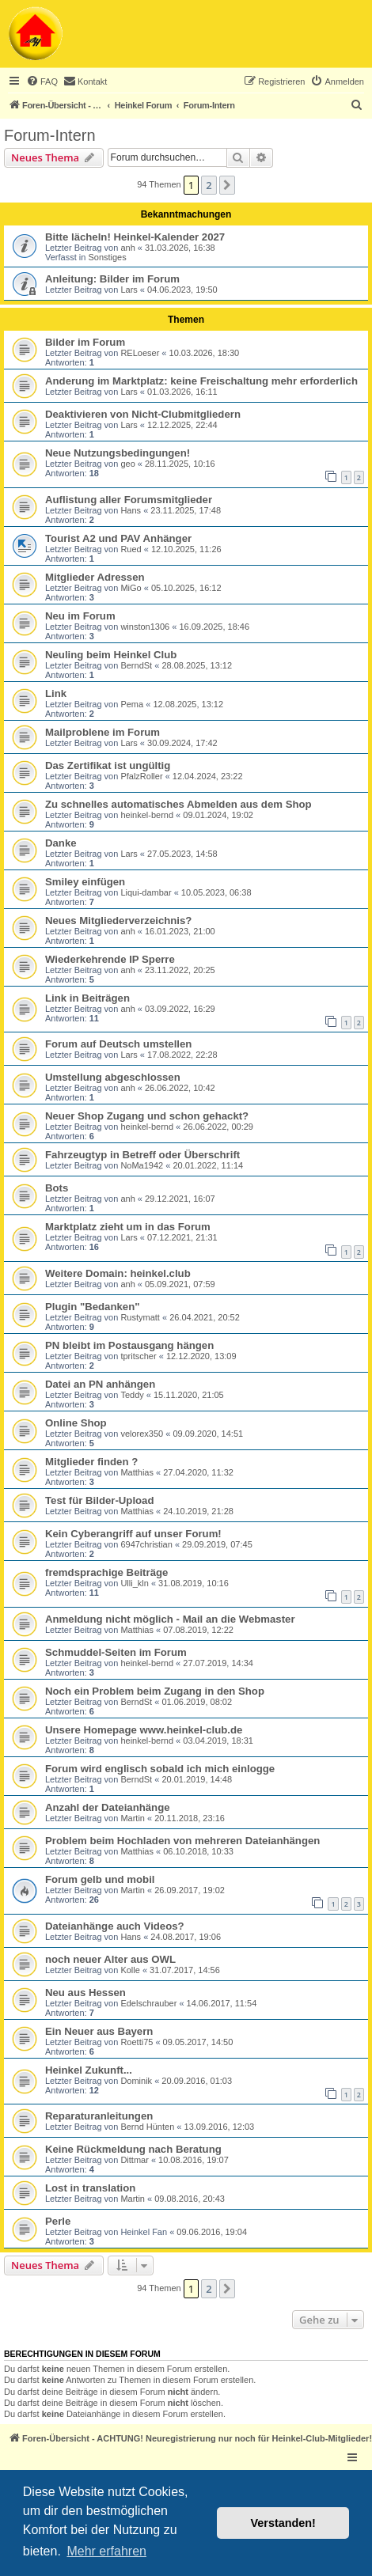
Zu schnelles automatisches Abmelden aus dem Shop (178, 804)
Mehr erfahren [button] (106, 2551)
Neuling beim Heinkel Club (111, 655)
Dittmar (134, 2160)
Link (55, 693)
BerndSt (136, 665)
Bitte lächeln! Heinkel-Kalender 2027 (135, 237)
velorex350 (141, 1433)
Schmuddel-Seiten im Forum (116, 1652)
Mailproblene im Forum (102, 732)
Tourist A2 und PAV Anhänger (118, 538)
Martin (132, 1818)
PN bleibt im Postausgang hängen (129, 1345)
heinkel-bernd (146, 815)
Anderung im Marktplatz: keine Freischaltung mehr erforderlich (201, 381)
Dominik (136, 2080)
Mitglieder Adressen (95, 577)
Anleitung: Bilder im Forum (112, 279)
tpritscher (138, 1356)
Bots (56, 1188)
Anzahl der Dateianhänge (107, 1807)
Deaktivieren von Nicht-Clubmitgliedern (143, 414)
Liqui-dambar (145, 892)
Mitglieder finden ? (91, 1462)
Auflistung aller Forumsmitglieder (128, 500)
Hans (130, 510)
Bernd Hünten (147, 2126)
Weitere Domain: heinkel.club (118, 1273)
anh (127, 247)
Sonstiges (107, 257)
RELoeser (139, 353)
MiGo (130, 588)
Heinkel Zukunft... (88, 2070)
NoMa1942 (141, 1165)
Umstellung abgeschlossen (112, 1077)
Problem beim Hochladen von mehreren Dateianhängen (182, 1841)
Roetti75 (136, 2042)
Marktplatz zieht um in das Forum (128, 1227)
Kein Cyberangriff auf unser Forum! (133, 1534)
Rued (130, 549)
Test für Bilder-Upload (99, 1500)
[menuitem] (42, 81)
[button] (227, 185)
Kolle (129, 1970)
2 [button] (208, 185)
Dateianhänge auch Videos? (114, 1926)
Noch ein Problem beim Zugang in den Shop (154, 1691)
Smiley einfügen (85, 882)
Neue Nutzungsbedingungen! (117, 453)
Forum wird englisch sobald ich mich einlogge (160, 1769)
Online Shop (76, 1423)
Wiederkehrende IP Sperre (110, 959)
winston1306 (144, 626)
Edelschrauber (148, 2003)
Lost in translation (90, 2188)
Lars (128, 289)
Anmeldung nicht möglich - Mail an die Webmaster (170, 1619)
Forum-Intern (50, 135)
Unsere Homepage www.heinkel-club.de (143, 1730)
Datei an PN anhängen (100, 1384)
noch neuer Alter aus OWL (110, 1959)
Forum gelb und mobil (99, 1879)
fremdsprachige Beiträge (106, 1572)
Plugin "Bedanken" (92, 1307)
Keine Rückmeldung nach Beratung (133, 2149)
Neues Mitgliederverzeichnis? (118, 920)
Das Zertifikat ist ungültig (107, 765)
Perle (57, 2221)
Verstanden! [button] (283, 2523)
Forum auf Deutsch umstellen (118, 1044)
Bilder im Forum (85, 342)
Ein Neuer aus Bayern (99, 2031)
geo (127, 463)
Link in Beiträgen (87, 998)
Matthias (137, 1472)
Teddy (131, 1395)
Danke (61, 843)
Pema (131, 704)
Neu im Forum (80, 616)
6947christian (146, 1544)
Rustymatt (140, 1317)
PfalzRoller (141, 776)
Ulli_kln (134, 1583)
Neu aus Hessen (85, 1992)
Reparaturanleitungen (99, 2116)
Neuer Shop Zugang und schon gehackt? (147, 1116)
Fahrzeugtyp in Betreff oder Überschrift (142, 1155)
